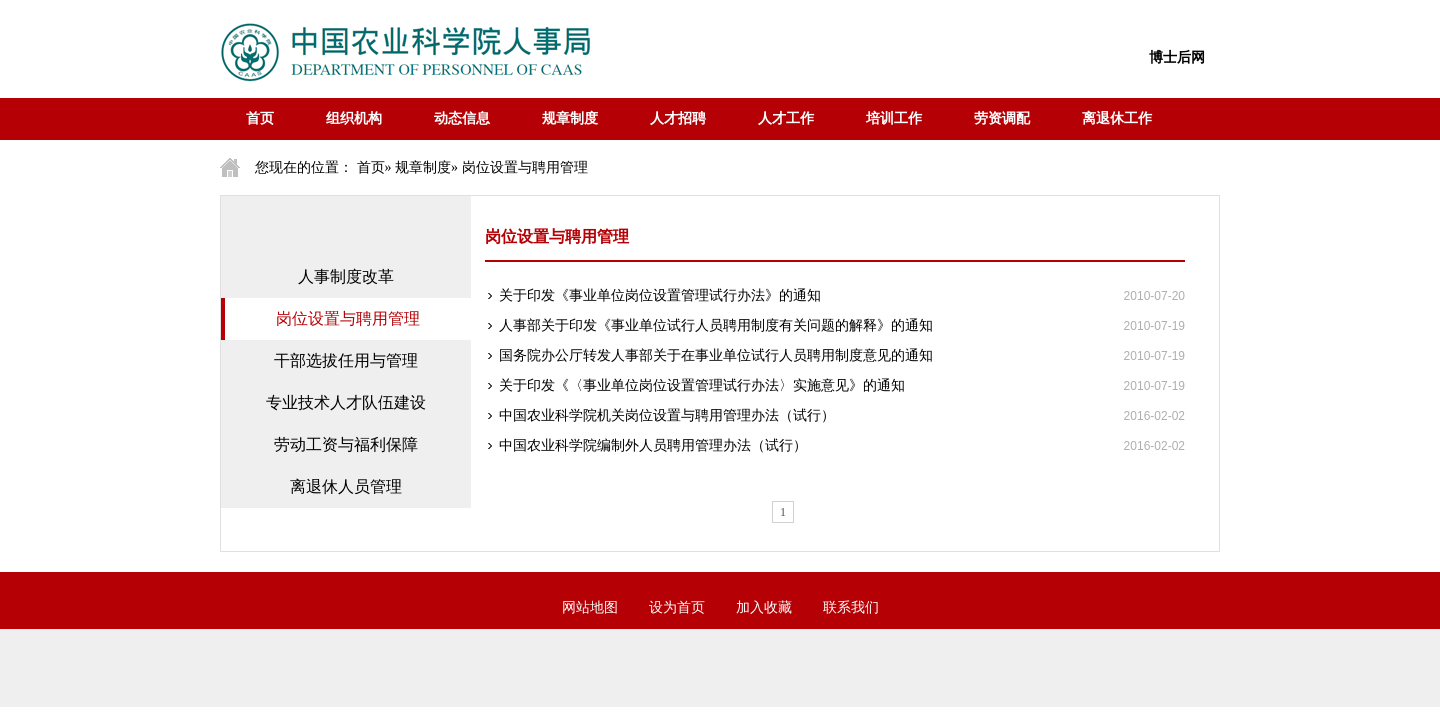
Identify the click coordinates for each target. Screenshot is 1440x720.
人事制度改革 (346, 276)
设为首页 (677, 607)
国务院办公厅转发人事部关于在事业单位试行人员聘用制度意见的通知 (716, 355)
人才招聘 (678, 118)
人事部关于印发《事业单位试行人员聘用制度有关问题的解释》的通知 (716, 325)
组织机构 (354, 118)
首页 (260, 118)
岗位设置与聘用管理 (348, 318)
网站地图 (590, 607)
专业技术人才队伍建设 (346, 402)
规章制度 (570, 118)
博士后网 (1177, 57)
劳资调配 (1002, 118)
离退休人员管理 (346, 486)
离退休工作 (1117, 118)
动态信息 (462, 118)
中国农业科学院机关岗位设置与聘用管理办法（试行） (667, 415)
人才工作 (786, 118)
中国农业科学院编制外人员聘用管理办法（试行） (653, 445)
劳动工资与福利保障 (346, 444)
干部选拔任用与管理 (346, 360)
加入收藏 (764, 607)
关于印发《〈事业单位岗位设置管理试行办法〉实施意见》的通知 (702, 385)
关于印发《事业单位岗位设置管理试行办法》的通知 (660, 295)
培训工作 (894, 118)
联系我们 (851, 607)
